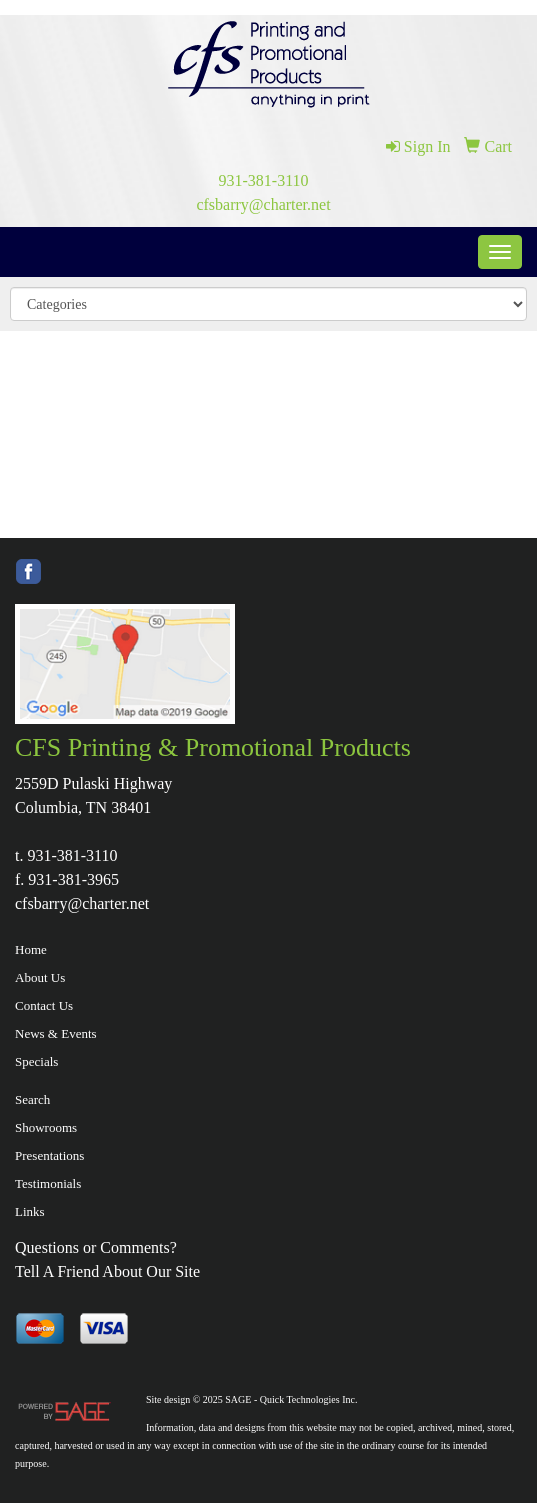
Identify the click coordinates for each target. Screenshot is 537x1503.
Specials (36, 1061)
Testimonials (48, 1183)
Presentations (49, 1155)
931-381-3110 (263, 180)
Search (32, 1099)
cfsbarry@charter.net (263, 204)
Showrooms (46, 1127)
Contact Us (44, 1005)
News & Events (56, 1033)
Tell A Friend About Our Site (107, 1271)
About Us (40, 977)
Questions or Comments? (96, 1247)
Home (31, 949)
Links (30, 1211)
